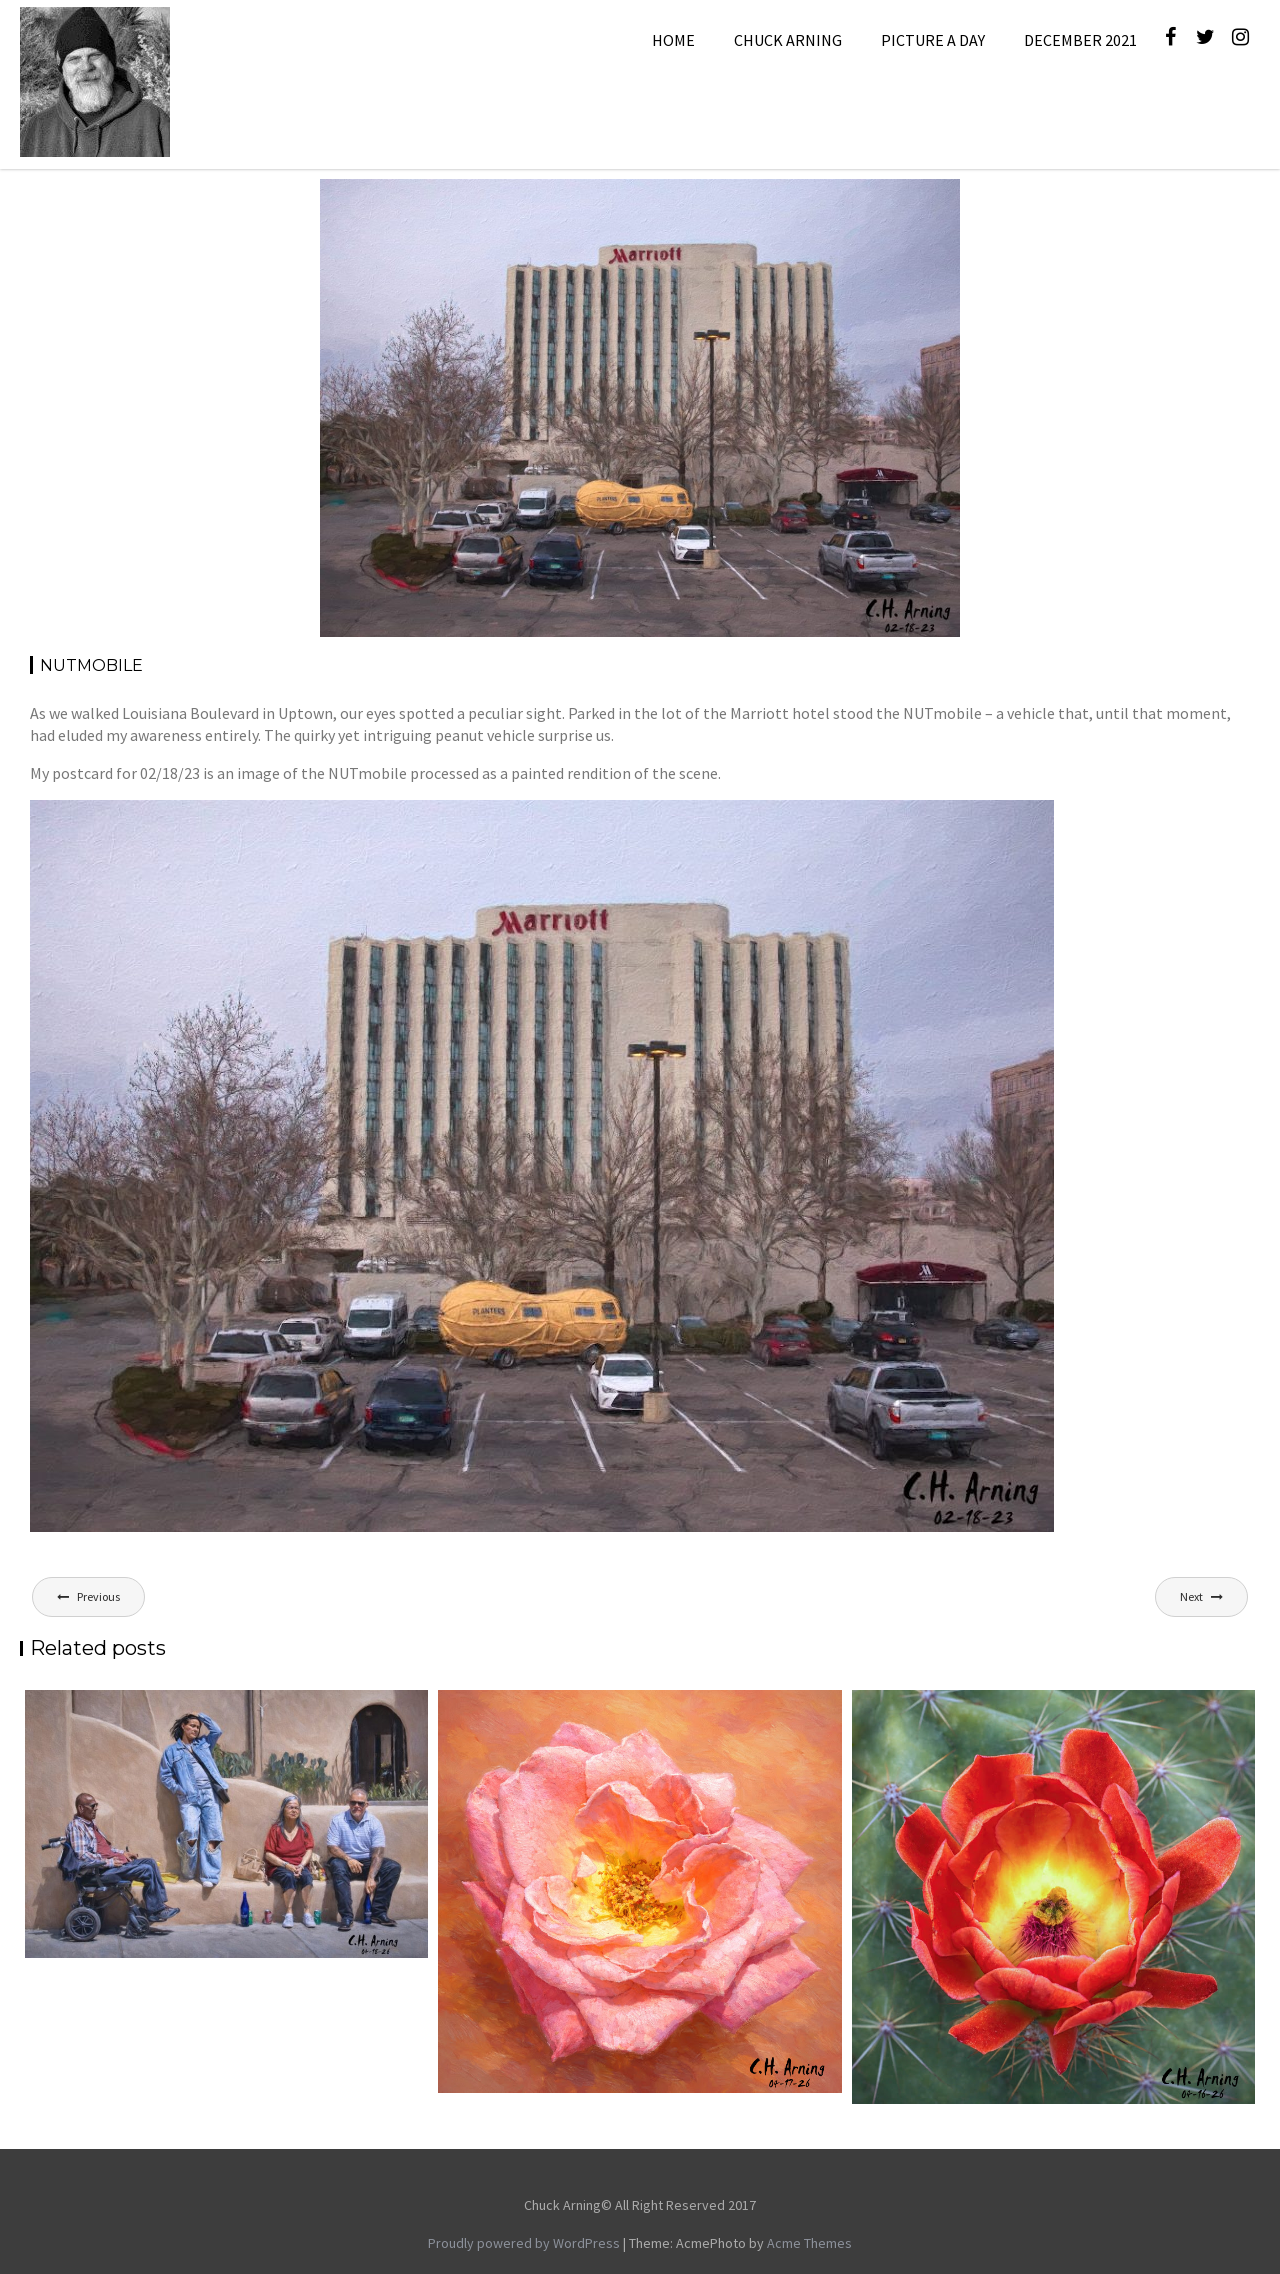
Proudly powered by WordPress (524, 2243)
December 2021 (1080, 40)
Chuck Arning (788, 40)
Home (673, 40)
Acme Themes (809, 2243)
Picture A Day (933, 40)
